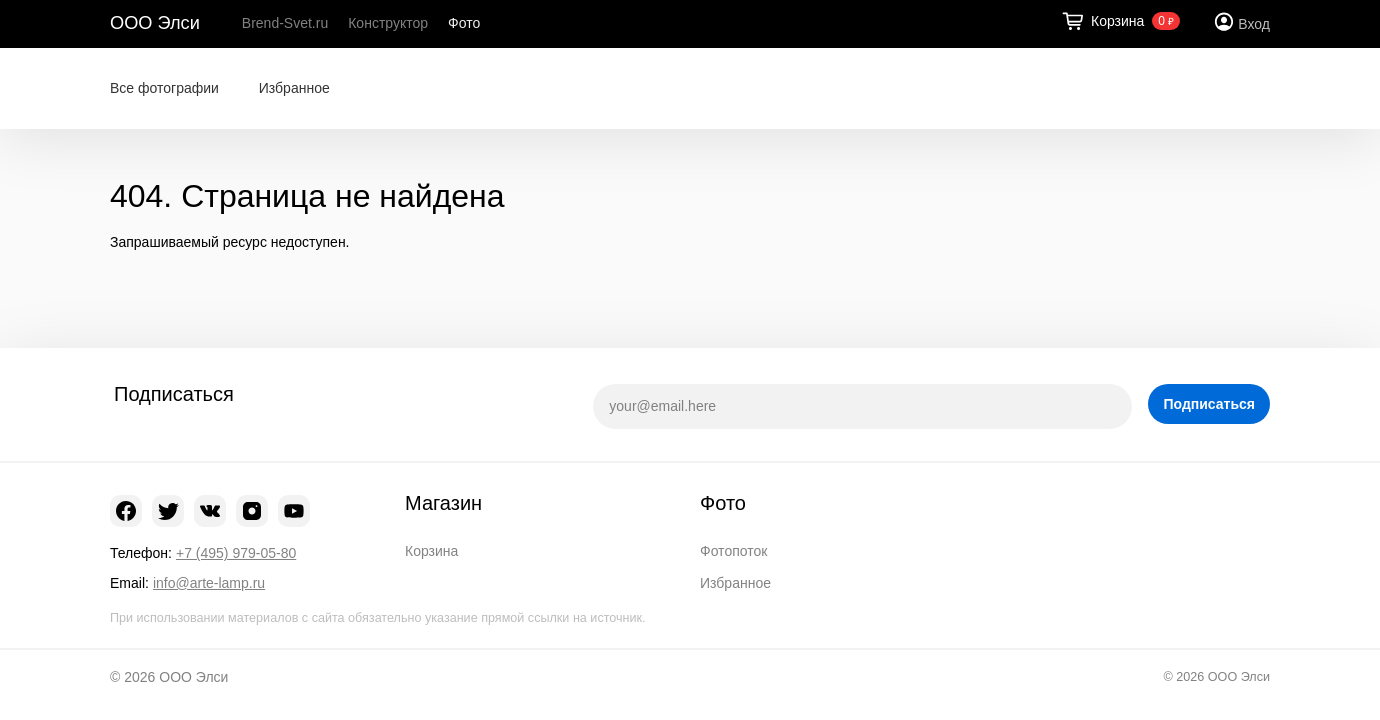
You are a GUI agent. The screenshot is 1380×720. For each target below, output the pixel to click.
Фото (464, 23)
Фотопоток (733, 551)
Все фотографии (164, 88)
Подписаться (1209, 404)
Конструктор (388, 23)
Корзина (431, 551)
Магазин (443, 503)
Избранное (294, 88)
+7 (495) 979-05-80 (236, 553)
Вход (1254, 24)
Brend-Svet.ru (285, 23)
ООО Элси (155, 23)
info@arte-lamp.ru (209, 583)
